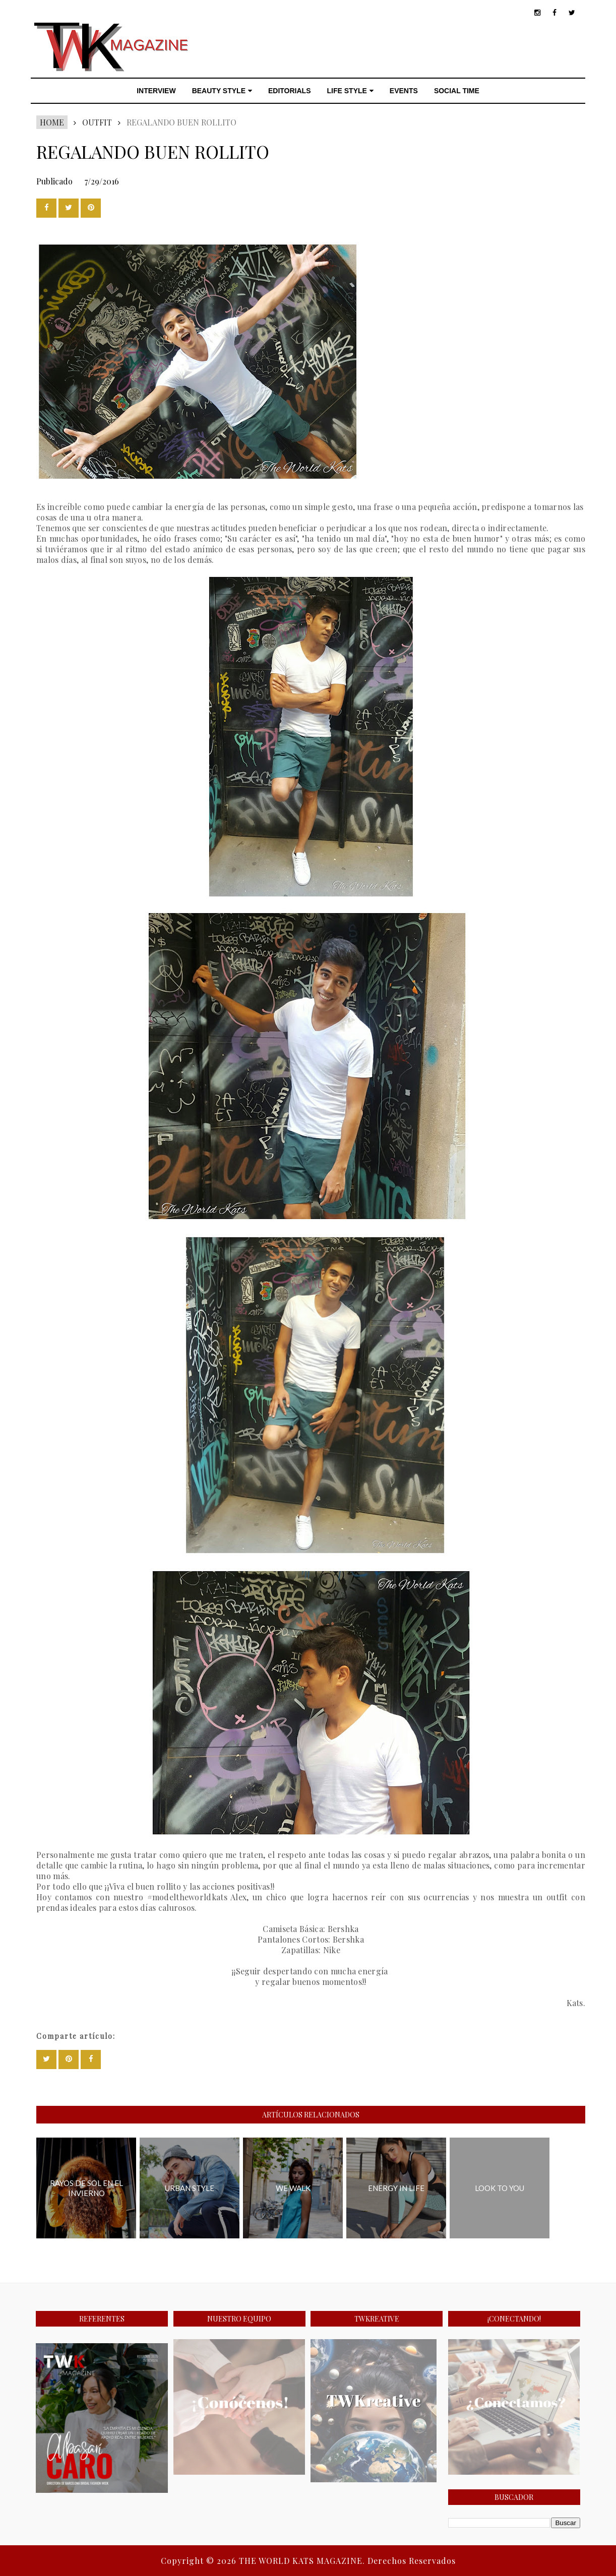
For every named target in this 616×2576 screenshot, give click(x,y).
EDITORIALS (289, 91)
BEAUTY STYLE (222, 91)
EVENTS (404, 91)
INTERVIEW (156, 91)
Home (52, 122)
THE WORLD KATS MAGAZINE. (303, 2560)
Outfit (97, 122)
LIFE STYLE (350, 91)
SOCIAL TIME (456, 91)
